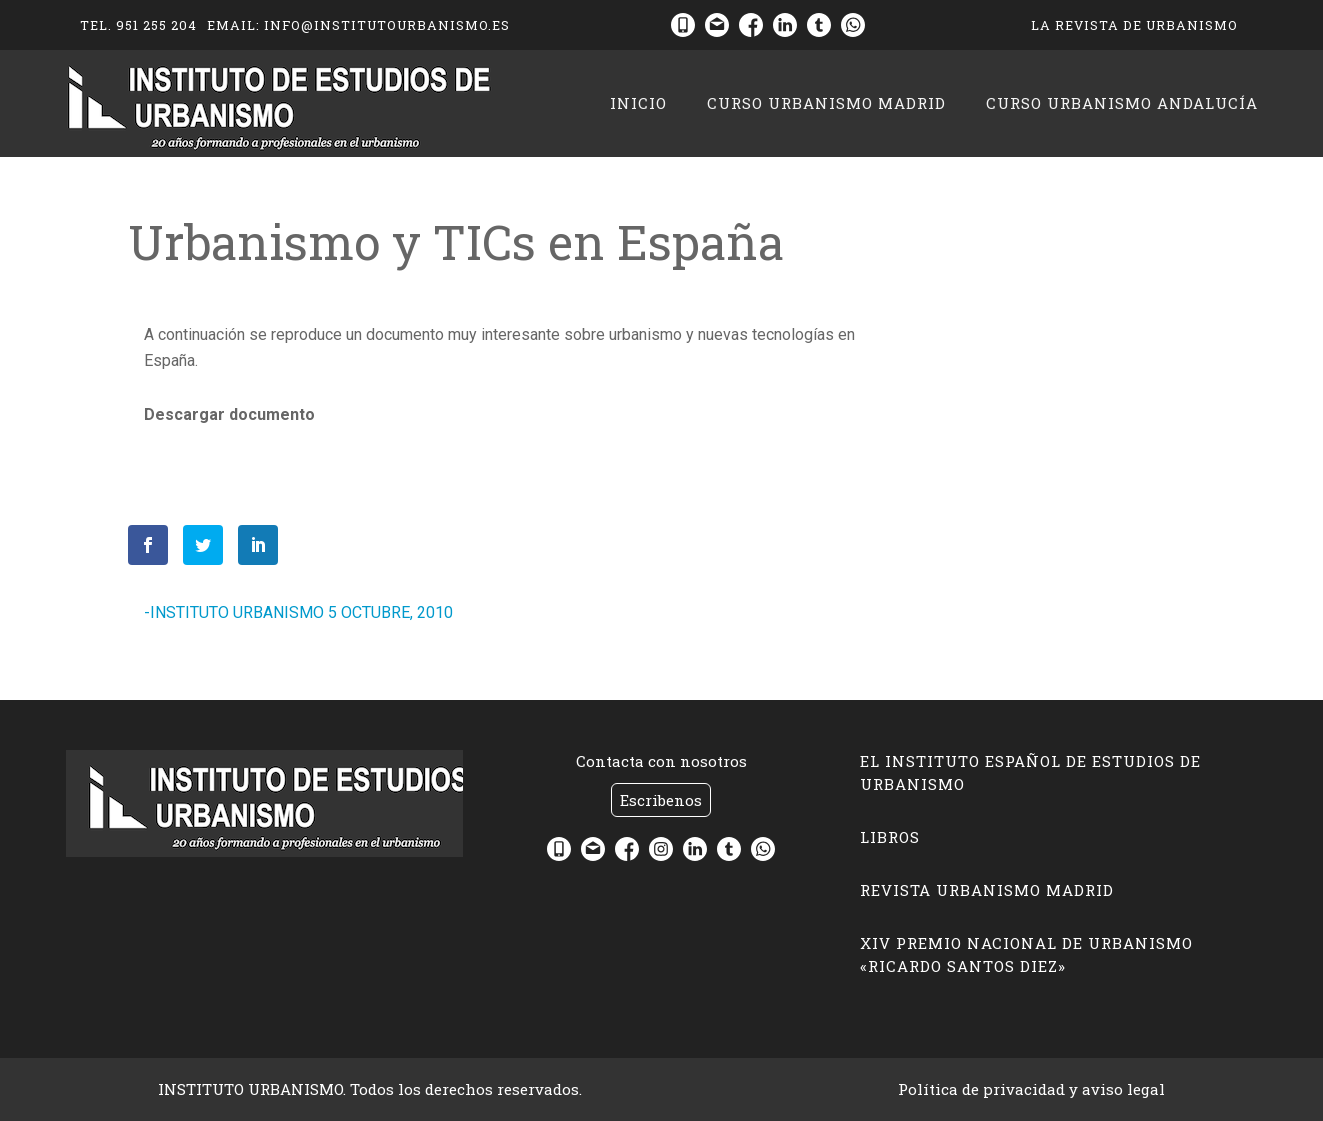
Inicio (638, 103)
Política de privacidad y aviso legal (1031, 1089)
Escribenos (661, 800)
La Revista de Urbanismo (1134, 25)
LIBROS (890, 837)
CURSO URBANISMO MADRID (826, 103)
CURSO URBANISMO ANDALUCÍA (1122, 103)
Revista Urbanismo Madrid (987, 890)
